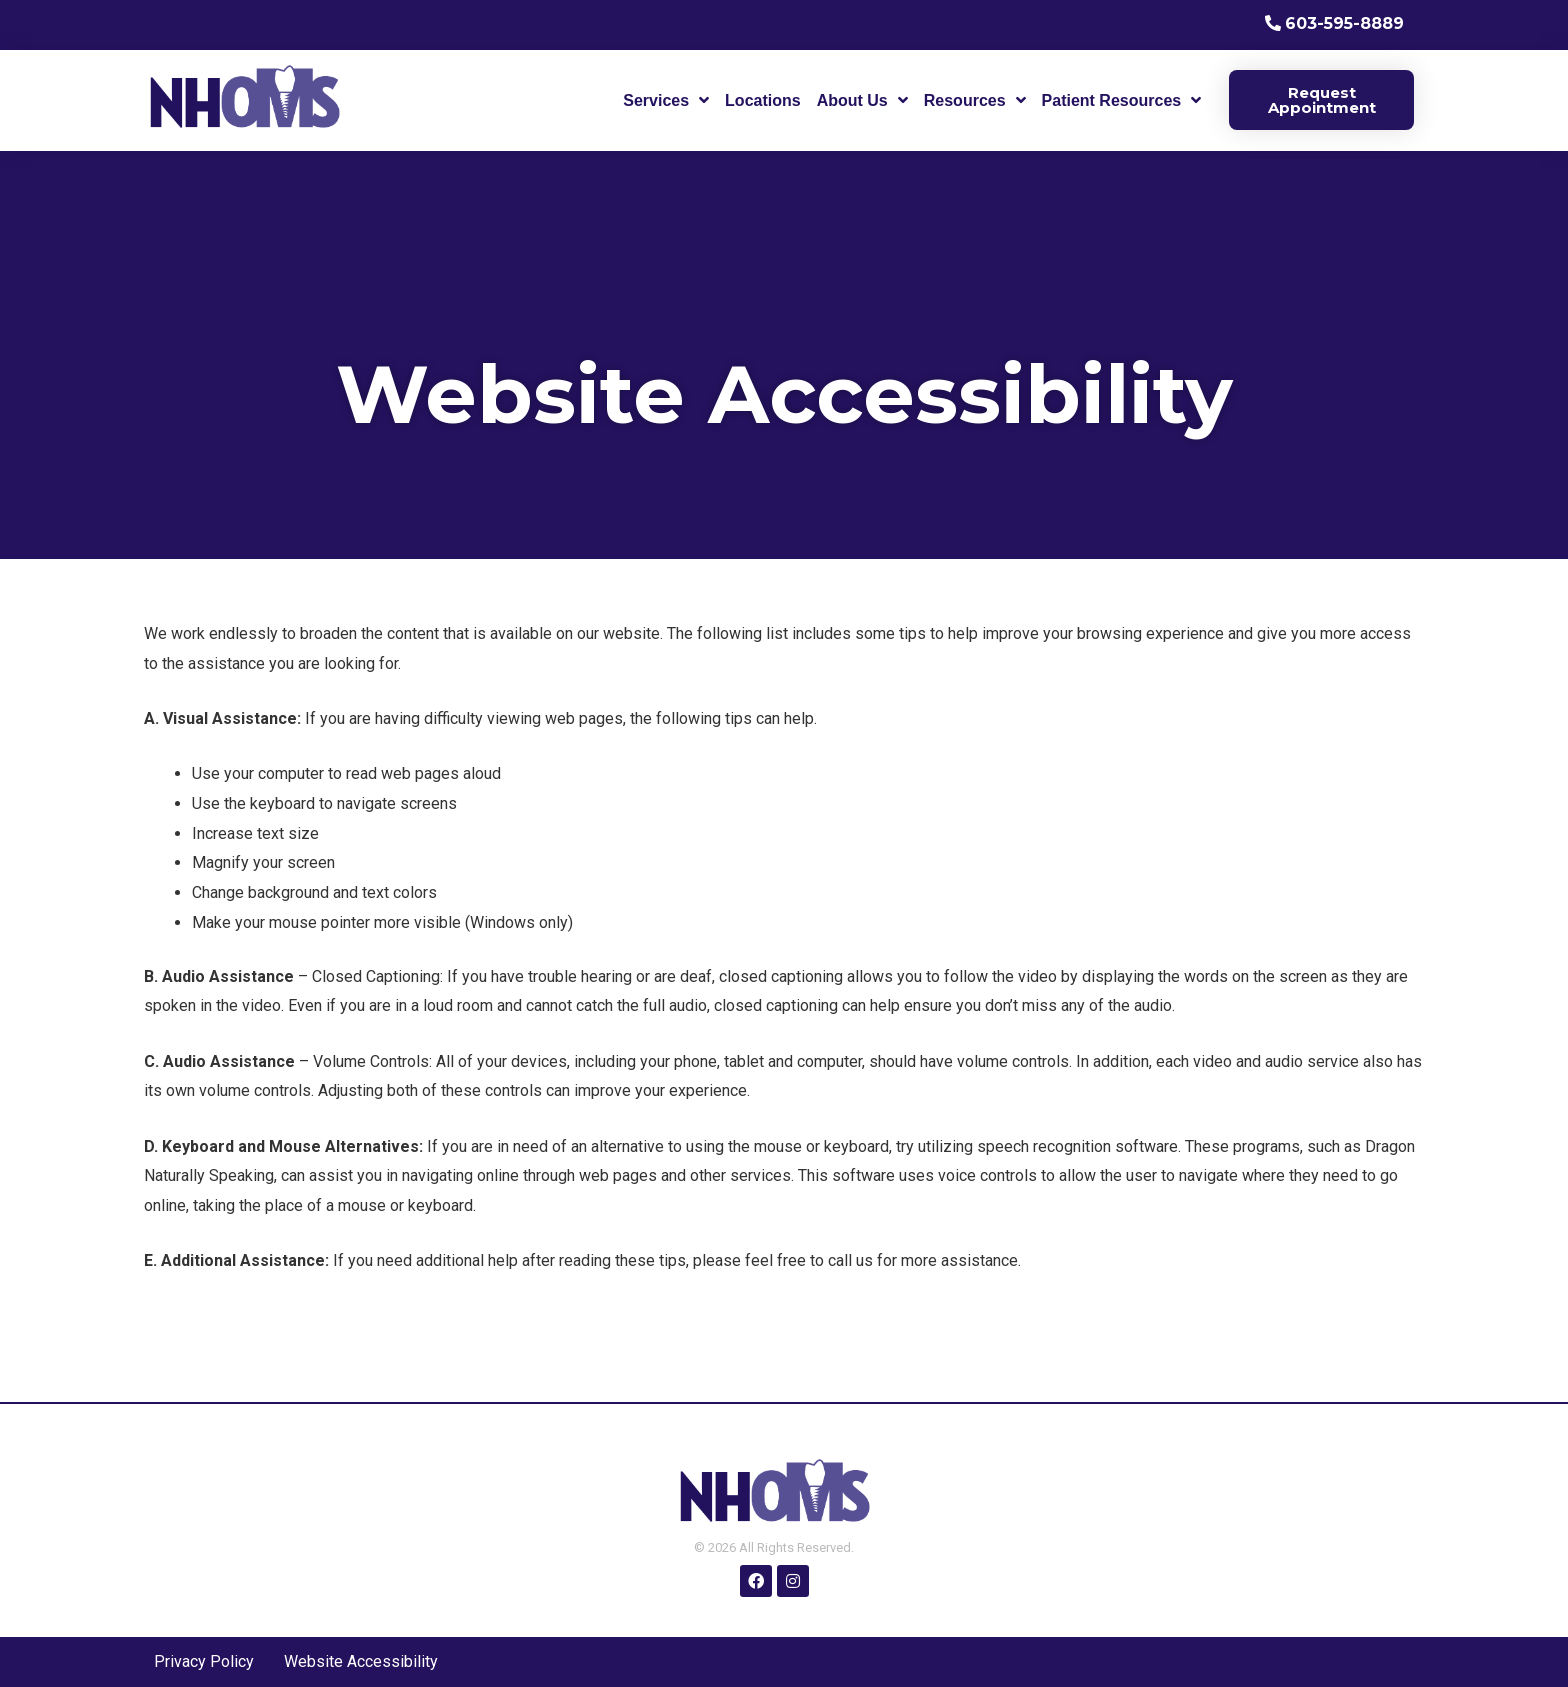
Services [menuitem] (656, 100)
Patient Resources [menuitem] (1112, 100)
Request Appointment (1322, 100)
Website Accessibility (361, 1661)
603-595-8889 (1344, 24)
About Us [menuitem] (852, 100)
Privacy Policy (204, 1661)
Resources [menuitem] (965, 100)
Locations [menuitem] (763, 100)
